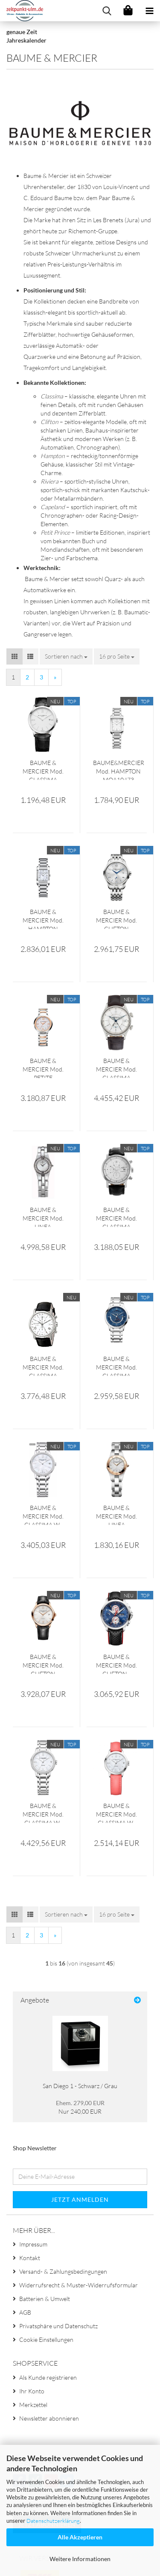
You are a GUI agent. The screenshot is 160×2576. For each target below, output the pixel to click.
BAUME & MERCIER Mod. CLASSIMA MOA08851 (43, 1365)
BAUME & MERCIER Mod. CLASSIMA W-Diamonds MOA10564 (116, 1812)
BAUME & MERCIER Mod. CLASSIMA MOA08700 (116, 1067)
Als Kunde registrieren (48, 2377)
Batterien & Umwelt (44, 2298)
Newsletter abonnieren (49, 2418)
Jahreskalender (26, 40)
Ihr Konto (31, 2391)
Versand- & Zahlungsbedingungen (63, 2271)
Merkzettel (33, 2404)
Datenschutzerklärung (53, 2520)
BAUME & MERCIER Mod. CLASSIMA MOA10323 (43, 769)
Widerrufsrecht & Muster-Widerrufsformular (78, 2285)
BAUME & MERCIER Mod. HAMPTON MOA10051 (43, 918)
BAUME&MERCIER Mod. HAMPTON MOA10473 (118, 769)
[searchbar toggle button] (106, 10)
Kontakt (29, 2257)
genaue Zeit (21, 31)
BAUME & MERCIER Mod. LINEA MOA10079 (116, 1514)
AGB (25, 2312)
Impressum (33, 2244)
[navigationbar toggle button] (149, 10)
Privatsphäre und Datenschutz (58, 2326)
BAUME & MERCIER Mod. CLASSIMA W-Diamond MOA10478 (43, 1514)
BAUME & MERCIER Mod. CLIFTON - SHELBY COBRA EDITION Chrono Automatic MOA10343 (116, 1663)
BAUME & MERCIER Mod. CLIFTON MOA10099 (116, 918)
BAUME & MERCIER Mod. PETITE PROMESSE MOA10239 (43, 1067)
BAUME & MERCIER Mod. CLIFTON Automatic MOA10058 (43, 1663)
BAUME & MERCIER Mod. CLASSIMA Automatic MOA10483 (116, 1365)
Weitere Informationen (80, 2558)
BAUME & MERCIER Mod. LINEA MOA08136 (43, 1216)
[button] (14, 656)
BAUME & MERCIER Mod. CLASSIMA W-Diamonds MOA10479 (43, 1812)
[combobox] (66, 656)
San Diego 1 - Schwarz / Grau (80, 2085)
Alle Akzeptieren (80, 2537)
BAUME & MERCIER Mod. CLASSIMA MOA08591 (116, 1216)
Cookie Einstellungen (46, 2339)
